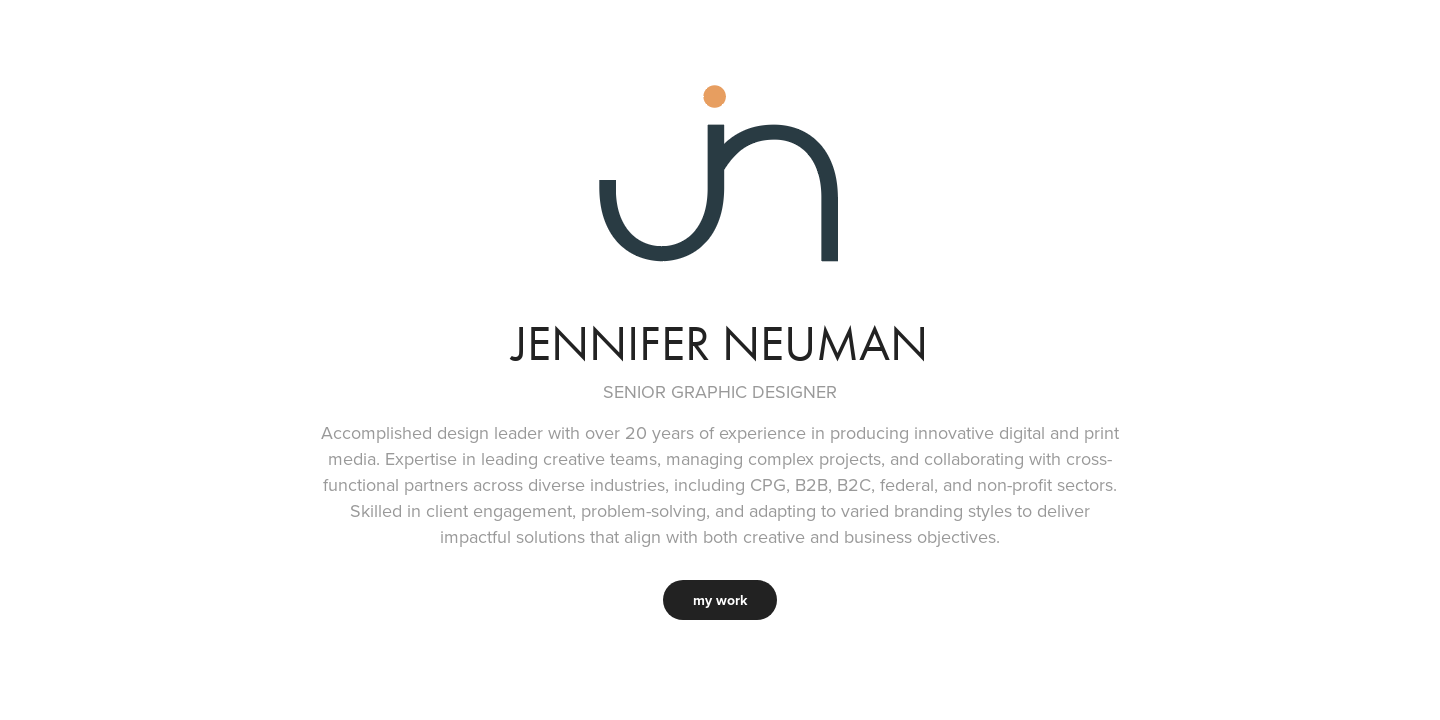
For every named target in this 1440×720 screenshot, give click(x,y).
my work (720, 600)
